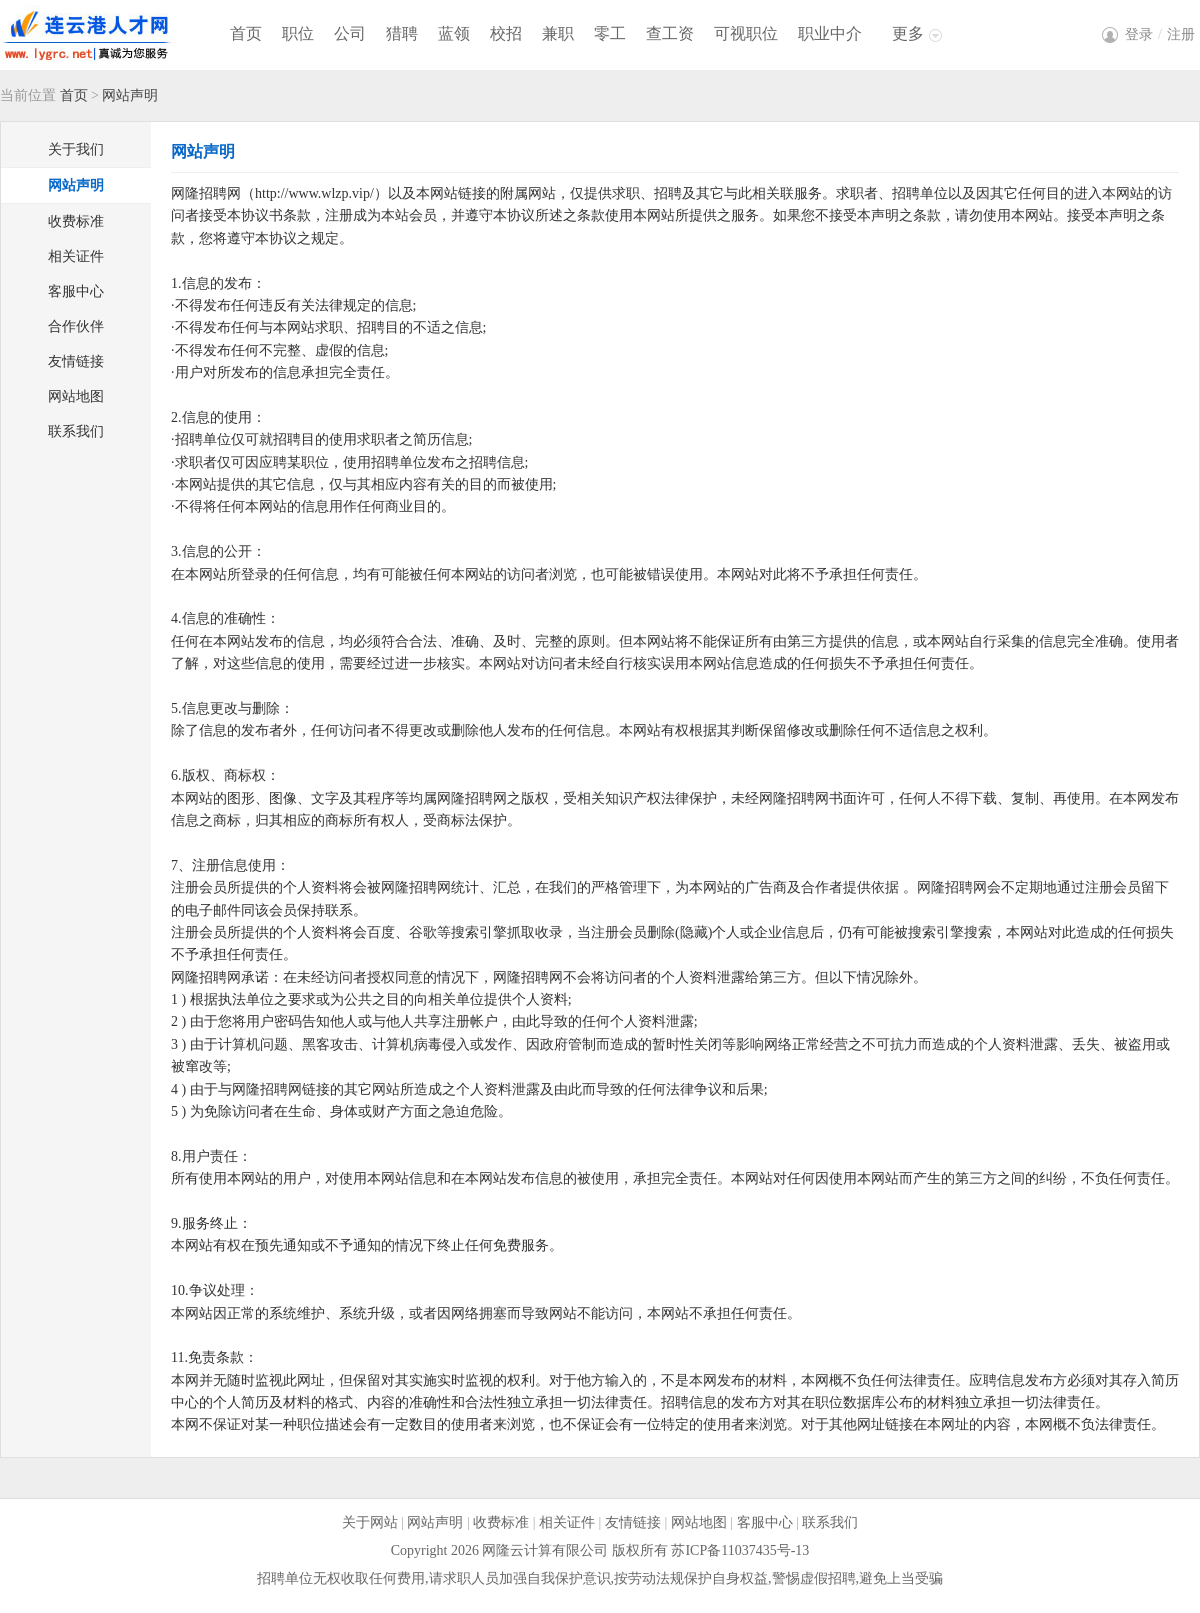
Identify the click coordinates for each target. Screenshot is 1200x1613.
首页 (246, 33)
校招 (506, 33)
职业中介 (830, 33)
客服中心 (76, 291)
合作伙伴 (76, 326)
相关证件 (76, 256)
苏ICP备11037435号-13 (740, 1550)
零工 (610, 33)
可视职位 (746, 33)
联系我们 (76, 431)
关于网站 (370, 1522)
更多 (908, 33)
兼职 (558, 33)
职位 (298, 33)
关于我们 (76, 149)
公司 (350, 33)
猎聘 (402, 33)
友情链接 (76, 361)
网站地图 (76, 396)
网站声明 (76, 185)
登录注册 (1160, 34)
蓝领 (454, 33)
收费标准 (76, 221)
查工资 (670, 33)
